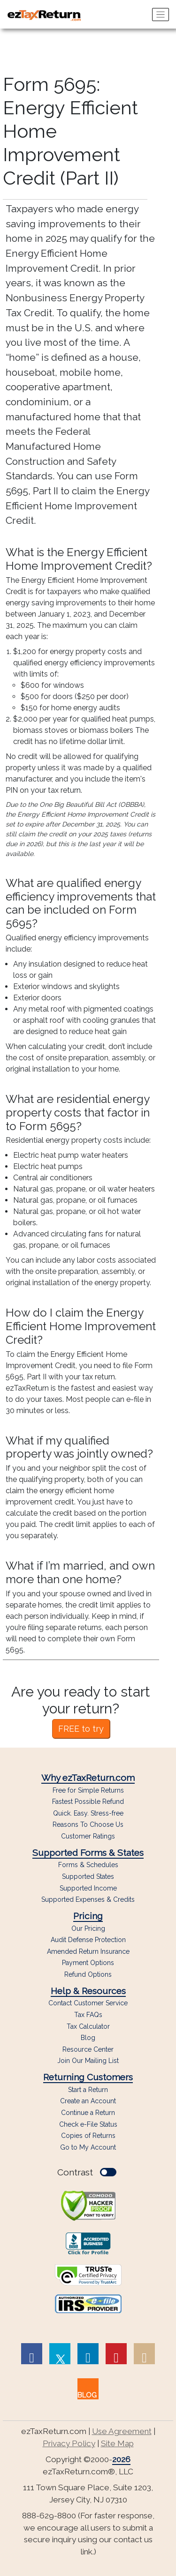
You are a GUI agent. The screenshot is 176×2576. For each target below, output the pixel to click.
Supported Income (88, 1888)
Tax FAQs (88, 2015)
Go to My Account (88, 2147)
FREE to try (81, 1729)
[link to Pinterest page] (116, 2353)
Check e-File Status (88, 2124)
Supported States (88, 1877)
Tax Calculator (88, 2027)
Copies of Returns (88, 2135)
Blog (88, 2038)
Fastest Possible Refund (88, 1802)
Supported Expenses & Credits (88, 1900)
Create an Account (88, 2101)
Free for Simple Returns (88, 1790)
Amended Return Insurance (88, 1952)
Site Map (117, 2443)
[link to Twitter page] (59, 2353)
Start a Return (88, 2089)
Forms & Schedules (88, 1865)
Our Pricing (88, 1929)
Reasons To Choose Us (88, 1825)
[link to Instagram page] (144, 2353)
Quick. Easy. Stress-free (88, 1813)
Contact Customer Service (88, 2003)
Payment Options (88, 1963)
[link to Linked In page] (88, 2353)
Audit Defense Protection (88, 1940)
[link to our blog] (88, 2388)
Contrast (86, 2172)
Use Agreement (122, 2431)
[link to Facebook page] (31, 2353)
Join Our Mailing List (88, 2061)
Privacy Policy (69, 2443)
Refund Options (88, 1975)
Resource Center (88, 2050)
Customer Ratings (88, 1836)
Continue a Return (88, 2112)
